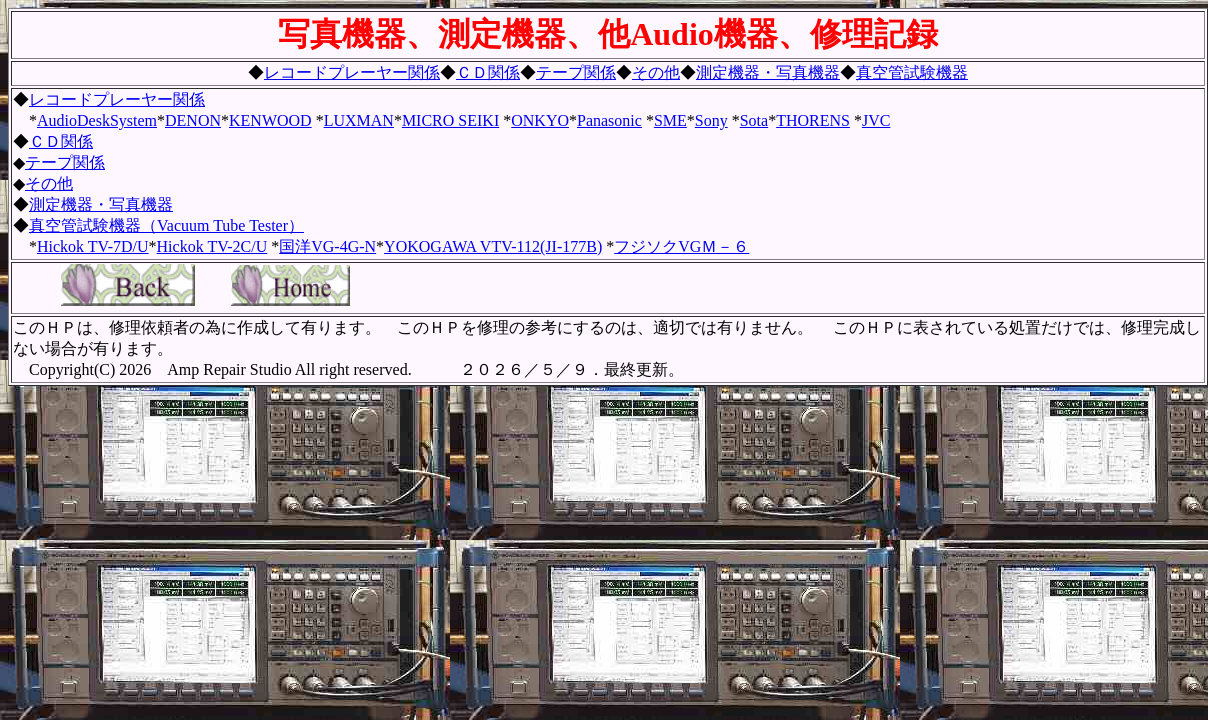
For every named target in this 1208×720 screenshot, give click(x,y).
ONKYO (540, 120)
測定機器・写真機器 (768, 72)
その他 (656, 72)
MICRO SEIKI (450, 120)
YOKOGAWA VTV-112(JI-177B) (493, 246)
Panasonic (609, 120)
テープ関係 (576, 72)
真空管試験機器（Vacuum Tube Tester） (166, 225)
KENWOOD (270, 120)
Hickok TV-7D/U (93, 246)
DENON (193, 120)
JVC (876, 120)
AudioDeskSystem (97, 120)
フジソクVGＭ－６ (681, 246)
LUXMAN (359, 120)
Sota (754, 120)
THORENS (813, 120)
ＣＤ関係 (488, 72)
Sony (711, 120)
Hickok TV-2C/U (212, 246)
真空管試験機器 (912, 72)
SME (670, 120)
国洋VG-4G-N (327, 246)
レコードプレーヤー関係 (352, 72)
